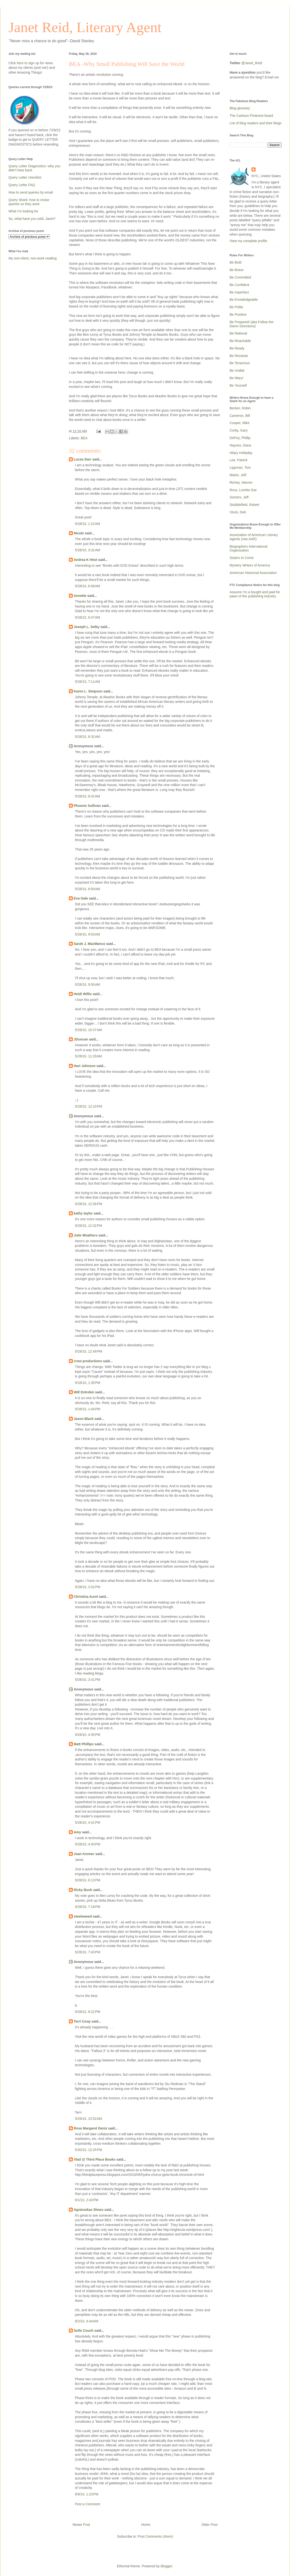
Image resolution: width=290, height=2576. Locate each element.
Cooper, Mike (239, 423)
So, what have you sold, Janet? (32, 219)
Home (145, 2525)
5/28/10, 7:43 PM (87, 1952)
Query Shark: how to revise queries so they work (28, 202)
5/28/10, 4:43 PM (87, 1844)
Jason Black (84, 1419)
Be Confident (239, 285)
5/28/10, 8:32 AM (87, 737)
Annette (80, 596)
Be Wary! (236, 378)
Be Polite (236, 307)
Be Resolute (239, 356)
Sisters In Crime (242, 558)
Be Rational (238, 333)
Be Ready (237, 348)
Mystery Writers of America (250, 565)
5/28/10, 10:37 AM (88, 1030)
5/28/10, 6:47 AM (87, 617)
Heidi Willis (83, 994)
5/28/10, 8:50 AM (87, 889)
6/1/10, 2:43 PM (86, 2200)
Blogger (166, 2566)
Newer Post (81, 2525)
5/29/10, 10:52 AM (88, 2119)
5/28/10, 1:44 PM (87, 1409)
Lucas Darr (82, 459)
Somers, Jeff (239, 497)
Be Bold (235, 262)
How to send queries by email (30, 192)
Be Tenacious (240, 363)
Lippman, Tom (240, 467)
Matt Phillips (84, 1744)
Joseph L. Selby (87, 627)
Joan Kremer (84, 1854)
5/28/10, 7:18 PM (87, 1907)
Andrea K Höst (85, 560)
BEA (84, 438)
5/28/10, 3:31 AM (87, 550)
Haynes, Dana (240, 445)
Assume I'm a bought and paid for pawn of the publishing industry (255, 594)
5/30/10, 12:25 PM (88, 2150)
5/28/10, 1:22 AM (87, 524)
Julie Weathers (86, 1235)
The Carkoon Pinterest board (251, 116)
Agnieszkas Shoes (88, 2210)
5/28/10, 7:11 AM (87, 682)
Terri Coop (82, 2021)
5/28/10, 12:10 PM (88, 1106)
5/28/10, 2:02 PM (87, 1587)
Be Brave (237, 270)
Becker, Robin (240, 408)
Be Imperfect (239, 292)
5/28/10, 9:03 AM (87, 934)
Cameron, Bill (240, 416)
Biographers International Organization (248, 548)
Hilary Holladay (241, 453)
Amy (77, 1832)
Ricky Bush (83, 1890)
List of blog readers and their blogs (256, 123)
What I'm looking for (23, 211)
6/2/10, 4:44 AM (86, 2321)
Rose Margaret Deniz (90, 2128)
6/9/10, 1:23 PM (86, 2494)
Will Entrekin (84, 1392)
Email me (272, 77)
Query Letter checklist (24, 177)
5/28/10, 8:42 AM (87, 796)
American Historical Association (253, 573)
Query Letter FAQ (21, 185)
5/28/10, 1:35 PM (87, 1383)
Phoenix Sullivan (87, 806)
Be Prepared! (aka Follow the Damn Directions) (251, 324)
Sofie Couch (84, 2330)
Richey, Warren (241, 482)
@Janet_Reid (251, 63)
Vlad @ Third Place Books (95, 2159)
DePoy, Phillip (240, 438)
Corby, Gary (238, 430)
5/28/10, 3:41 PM (87, 1680)
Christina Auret (86, 1597)
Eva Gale (81, 898)
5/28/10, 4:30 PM (87, 1735)
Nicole (79, 533)
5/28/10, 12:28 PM (88, 1204)
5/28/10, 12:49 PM (88, 1351)
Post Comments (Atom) (155, 2536)
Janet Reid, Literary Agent (84, 27)
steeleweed (83, 1916)
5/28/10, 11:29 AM (88, 1056)
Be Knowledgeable (244, 299)
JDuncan (81, 1039)
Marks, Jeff (238, 475)
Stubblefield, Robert (244, 505)
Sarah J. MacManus (89, 944)
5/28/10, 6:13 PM (87, 1880)
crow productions (88, 1361)
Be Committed (240, 277)
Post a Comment (87, 2504)
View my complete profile (248, 241)
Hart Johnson (84, 1066)
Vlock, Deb (238, 512)
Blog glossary (240, 108)
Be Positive (238, 314)
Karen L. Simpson (88, 691)
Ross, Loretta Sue (243, 490)
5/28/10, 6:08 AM (87, 586)
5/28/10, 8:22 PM (87, 2012)
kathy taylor (83, 1213)
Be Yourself (238, 385)
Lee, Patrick (238, 460)
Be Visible (237, 370)
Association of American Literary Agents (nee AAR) (254, 537)
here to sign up (28, 63)
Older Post (210, 2525)
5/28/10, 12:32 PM (88, 1226)
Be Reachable (240, 341)
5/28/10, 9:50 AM (87, 984)
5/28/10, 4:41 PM (87, 1822)
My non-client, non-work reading (32, 258)
